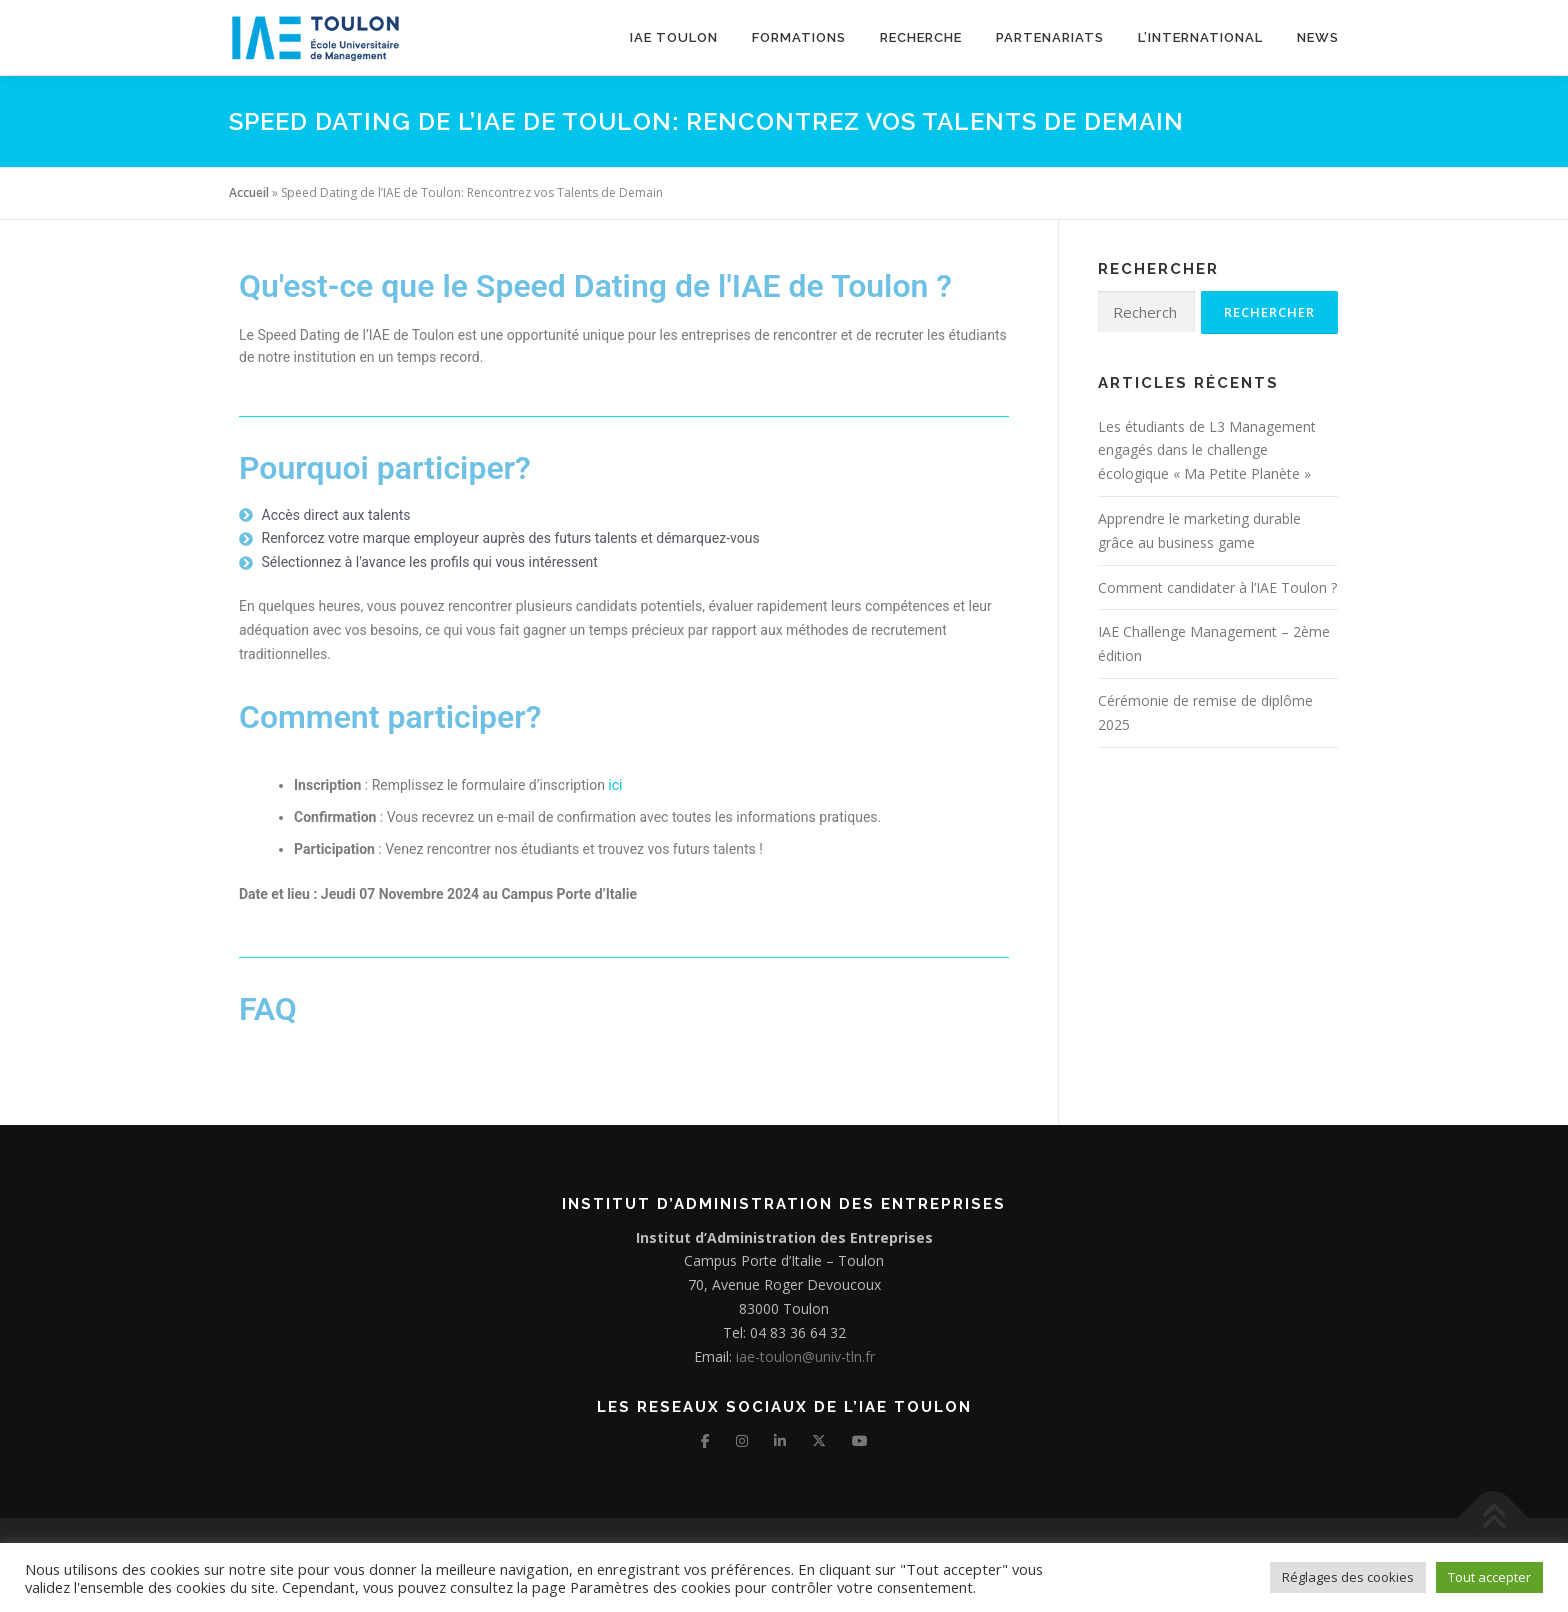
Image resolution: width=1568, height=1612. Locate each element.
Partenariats (1050, 37)
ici (615, 785)
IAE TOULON (674, 37)
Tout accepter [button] (1489, 1577)
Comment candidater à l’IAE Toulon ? (1217, 587)
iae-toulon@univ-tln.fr (803, 1356)
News (1318, 37)
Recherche (921, 37)
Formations (799, 37)
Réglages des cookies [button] (1348, 1577)
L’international (1200, 37)
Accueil (249, 192)
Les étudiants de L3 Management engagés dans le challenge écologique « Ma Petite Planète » (1207, 450)
